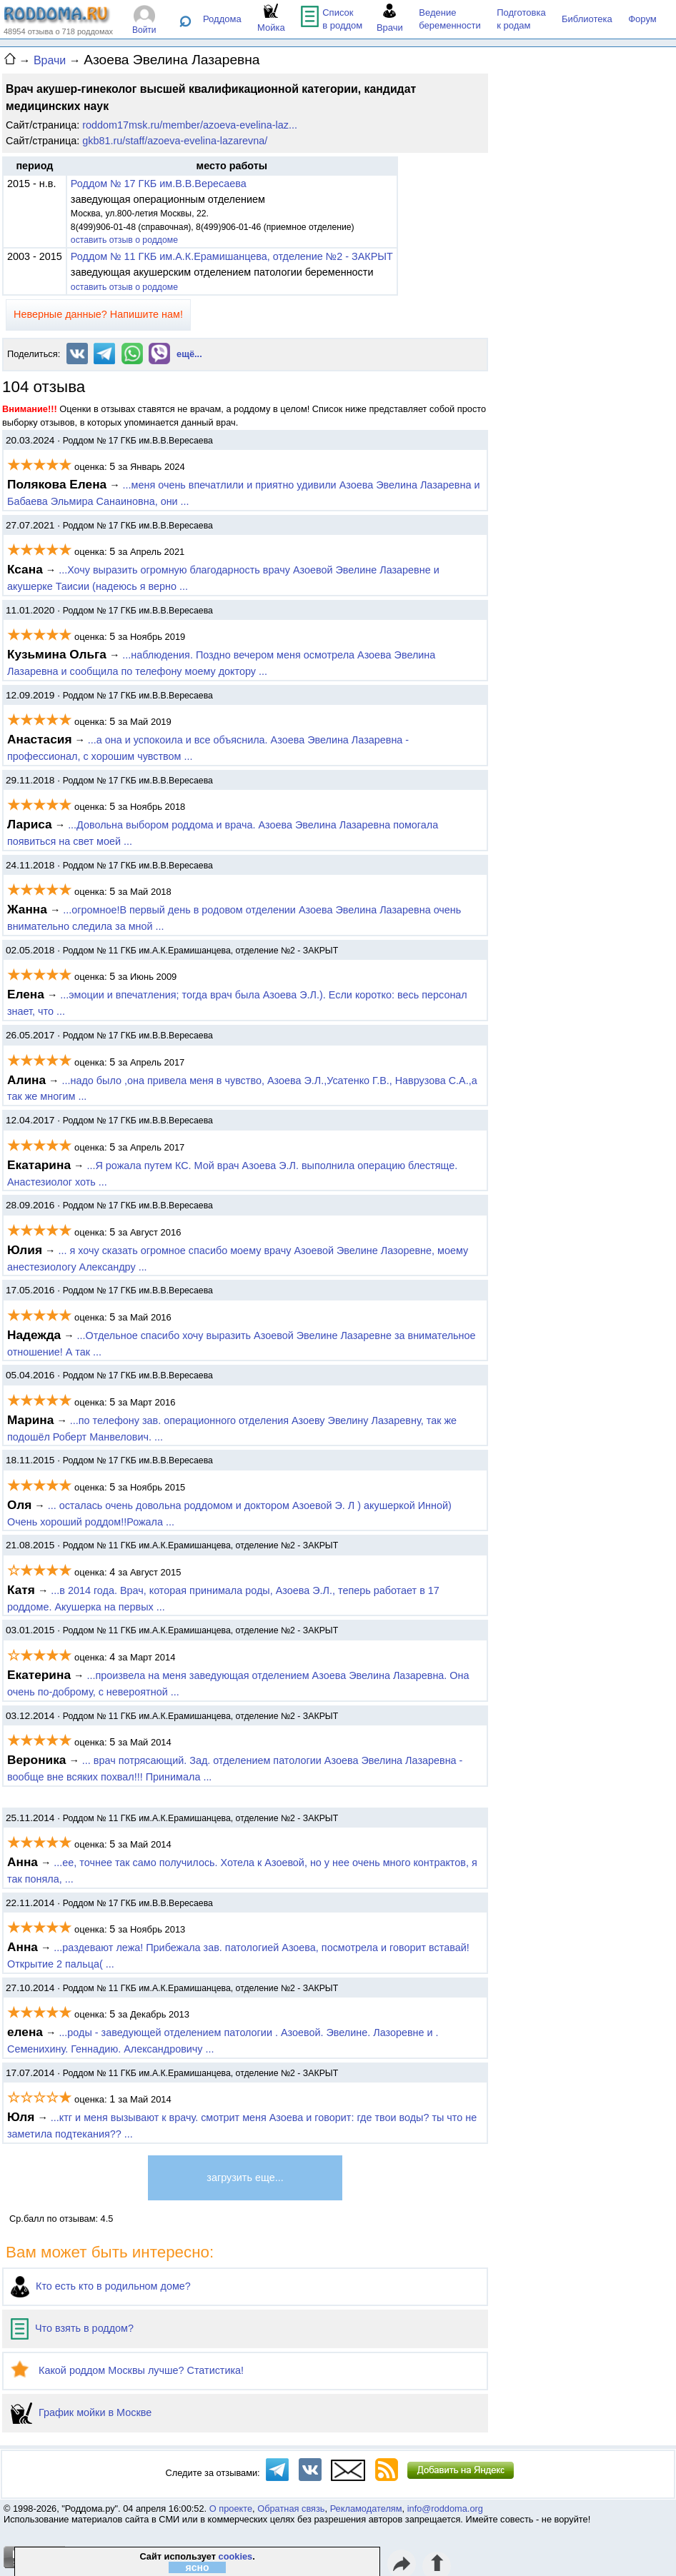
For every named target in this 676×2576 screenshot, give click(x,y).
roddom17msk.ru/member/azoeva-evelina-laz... (189, 125)
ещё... (189, 354)
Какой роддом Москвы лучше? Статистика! (127, 2370)
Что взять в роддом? (72, 2328)
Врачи (50, 60)
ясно (197, 2567)
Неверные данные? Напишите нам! (98, 314)
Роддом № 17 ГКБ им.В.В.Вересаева (159, 183)
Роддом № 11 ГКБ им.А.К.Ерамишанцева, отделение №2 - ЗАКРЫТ (232, 256)
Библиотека (587, 19)
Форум (642, 19)
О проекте (230, 2508)
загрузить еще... (245, 2177)
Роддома (222, 19)
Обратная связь (290, 2508)
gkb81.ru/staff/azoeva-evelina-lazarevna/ (174, 140)
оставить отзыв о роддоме (124, 240)
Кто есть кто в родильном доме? (101, 2286)
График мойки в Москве (81, 2412)
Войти (144, 30)
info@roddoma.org (445, 2508)
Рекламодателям (366, 2508)
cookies (236, 2556)
